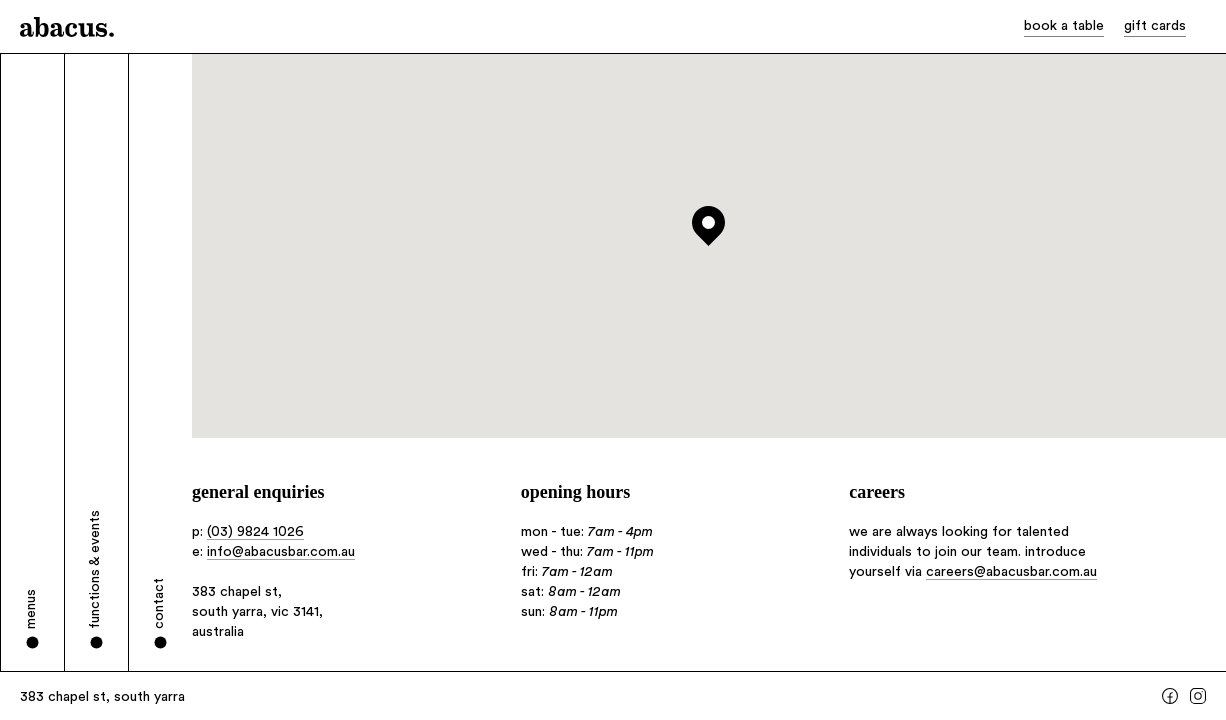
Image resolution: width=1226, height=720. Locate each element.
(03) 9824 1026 (255, 532)
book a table (1064, 26)
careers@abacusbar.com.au (1011, 572)
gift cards (1155, 26)
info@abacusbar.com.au (281, 552)
